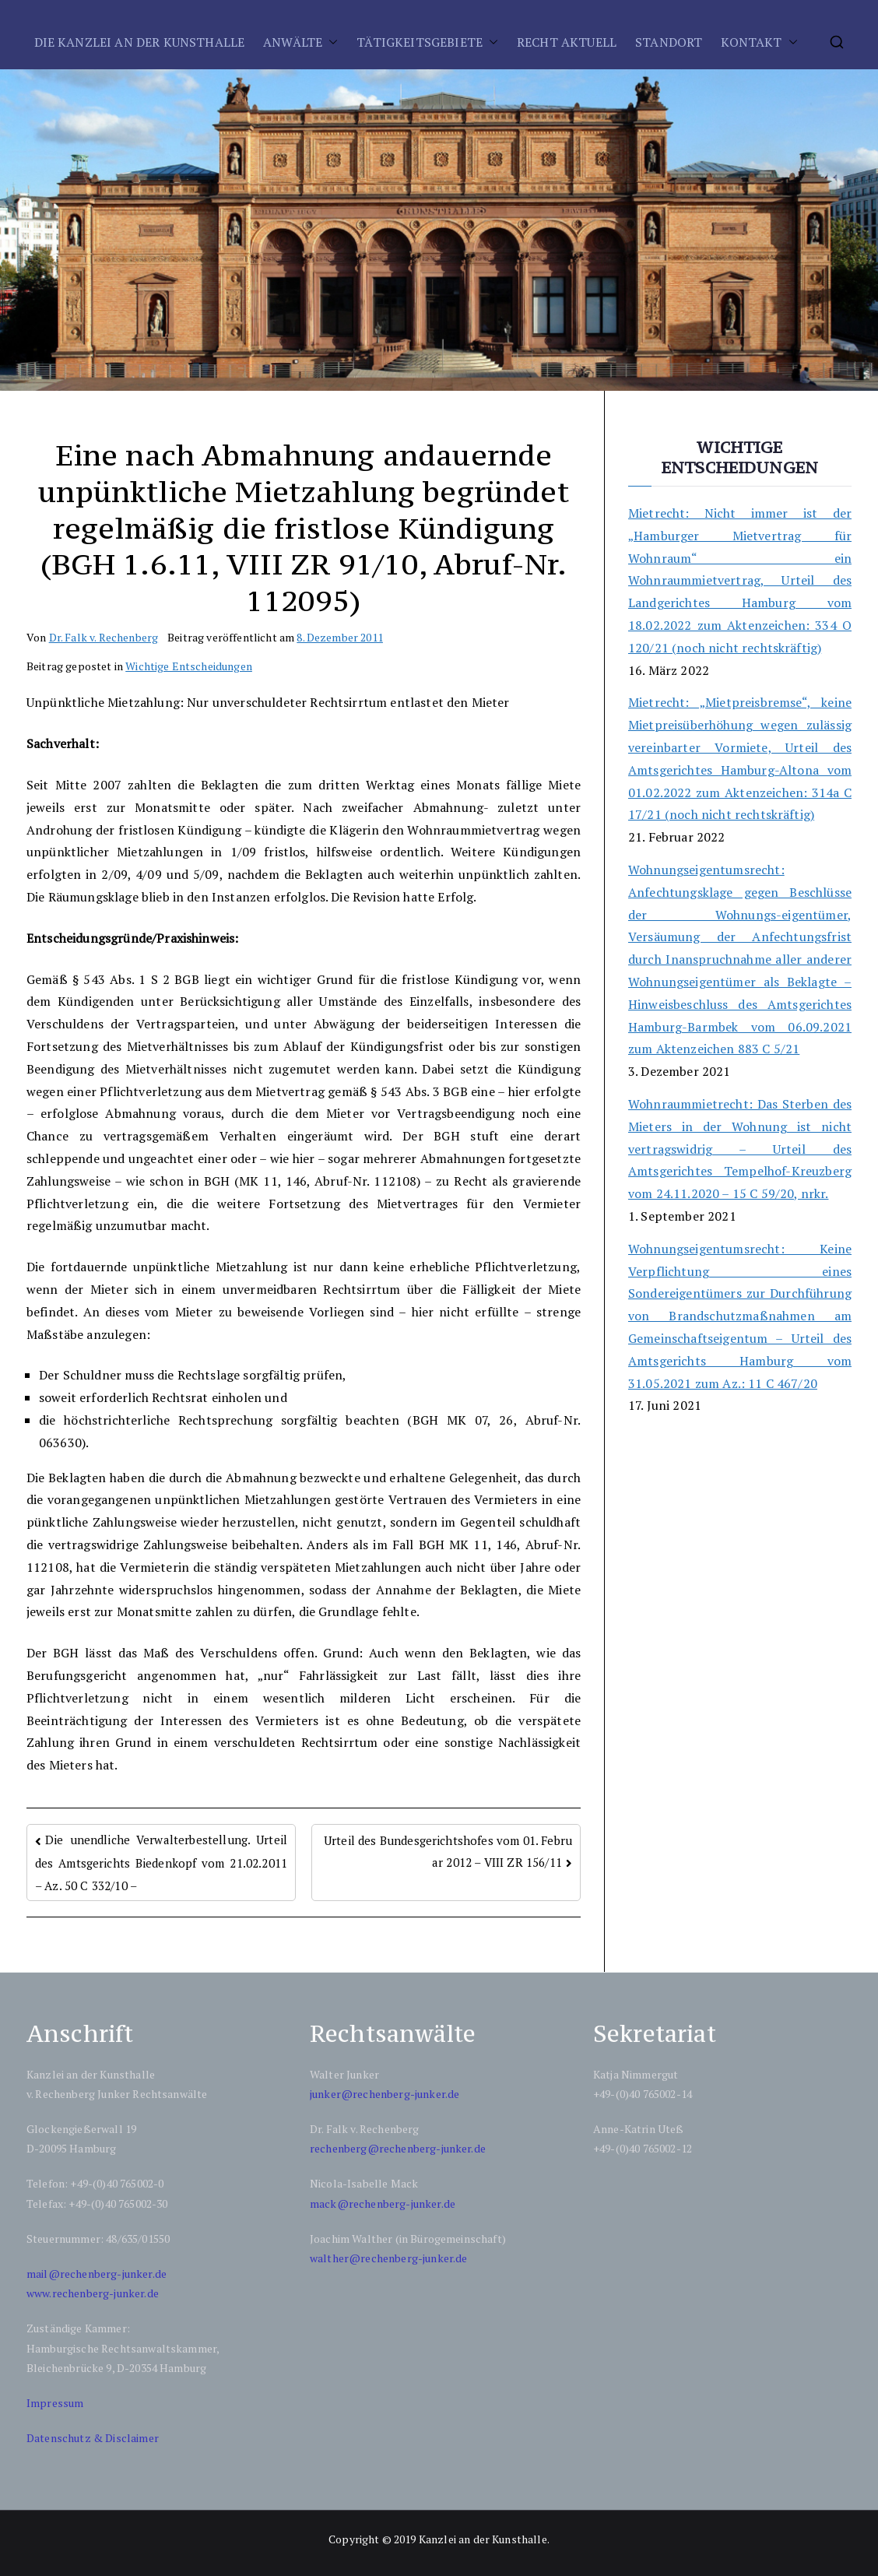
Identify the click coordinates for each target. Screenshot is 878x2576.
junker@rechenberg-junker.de (384, 2093)
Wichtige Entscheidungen (188, 666)
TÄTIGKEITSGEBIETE (419, 42)
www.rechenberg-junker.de (92, 2293)
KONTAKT (751, 42)
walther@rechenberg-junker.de (388, 2258)
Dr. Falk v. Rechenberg (104, 637)
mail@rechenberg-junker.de (96, 2273)
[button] (330, 42)
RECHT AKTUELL (566, 42)
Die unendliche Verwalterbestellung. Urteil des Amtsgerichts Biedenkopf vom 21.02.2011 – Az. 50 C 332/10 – (161, 1862)
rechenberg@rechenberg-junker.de (398, 2148)
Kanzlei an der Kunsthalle (483, 2539)
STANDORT (668, 42)
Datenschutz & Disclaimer (92, 2437)
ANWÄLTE (292, 42)
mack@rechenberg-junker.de (382, 2203)
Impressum (54, 2402)
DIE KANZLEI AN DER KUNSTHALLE (139, 42)
